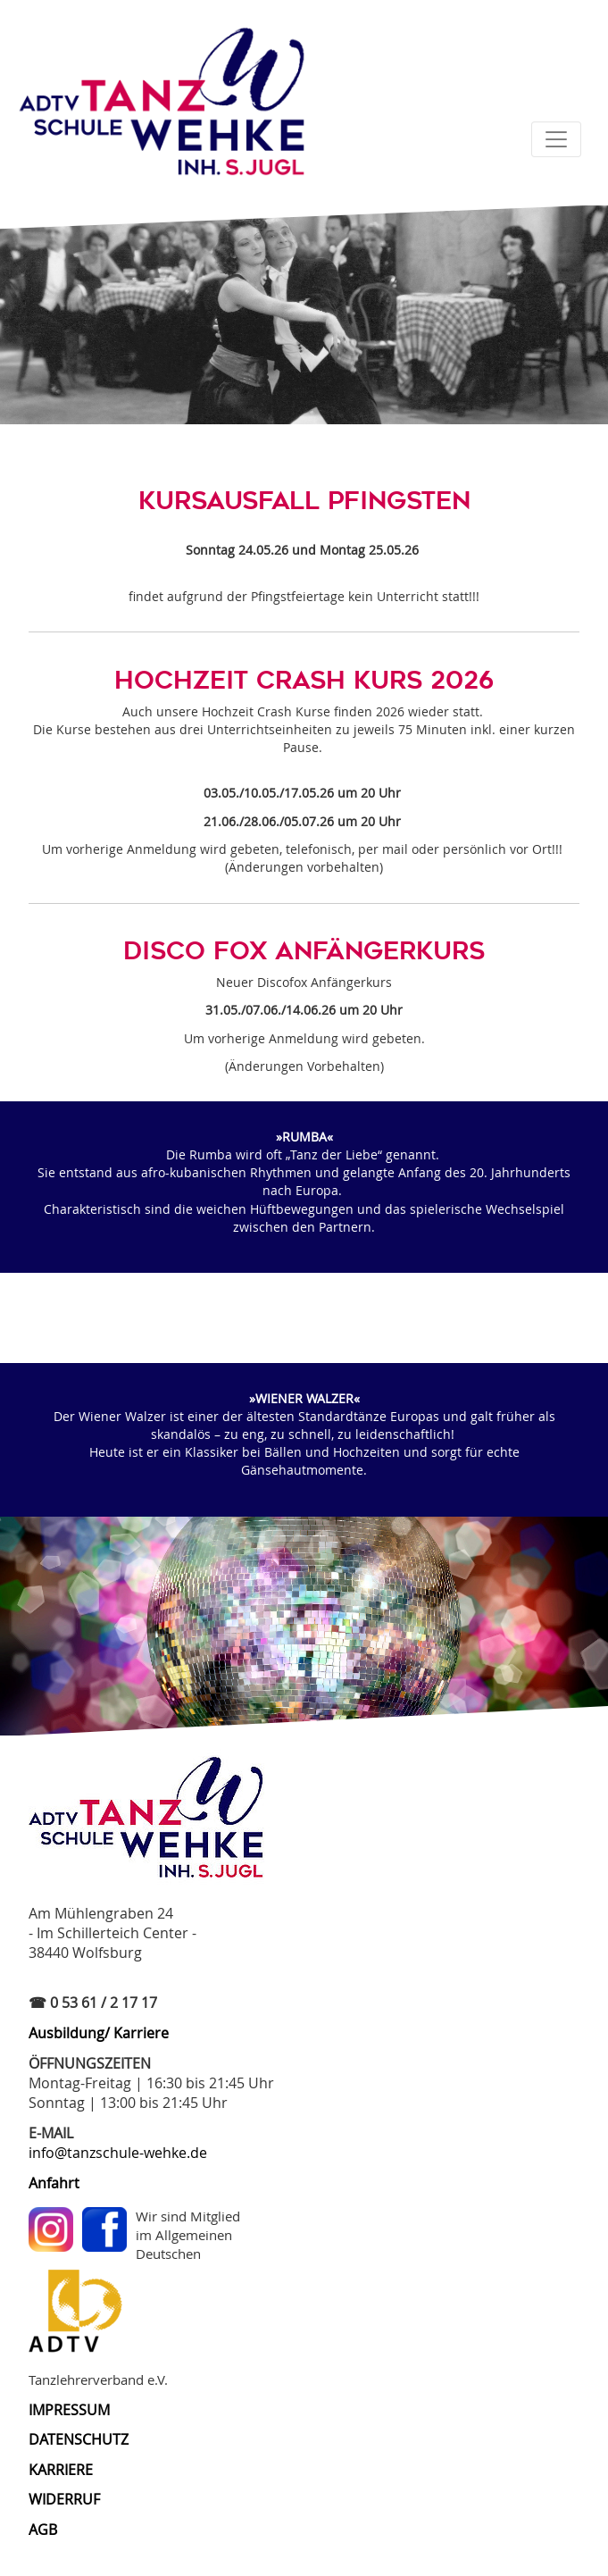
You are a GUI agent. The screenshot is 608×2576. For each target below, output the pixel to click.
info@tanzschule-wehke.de (118, 2152)
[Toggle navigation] (556, 139)
